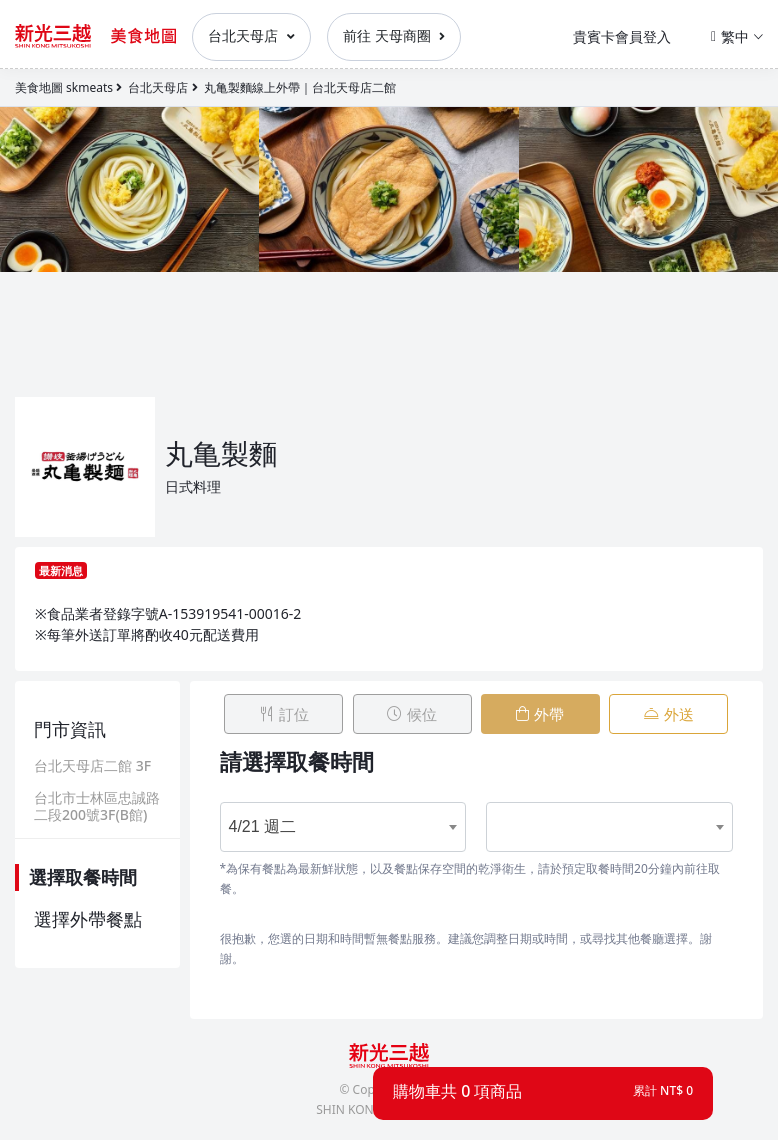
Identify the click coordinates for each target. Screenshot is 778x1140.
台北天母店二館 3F (92, 766)
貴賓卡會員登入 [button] (622, 36)
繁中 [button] (737, 36)
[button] (543, 1091)
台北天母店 (251, 35)
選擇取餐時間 (83, 877)
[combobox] (331, 820)
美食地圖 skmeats (64, 87)
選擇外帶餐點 (88, 919)
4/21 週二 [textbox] (263, 819)
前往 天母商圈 (394, 35)
